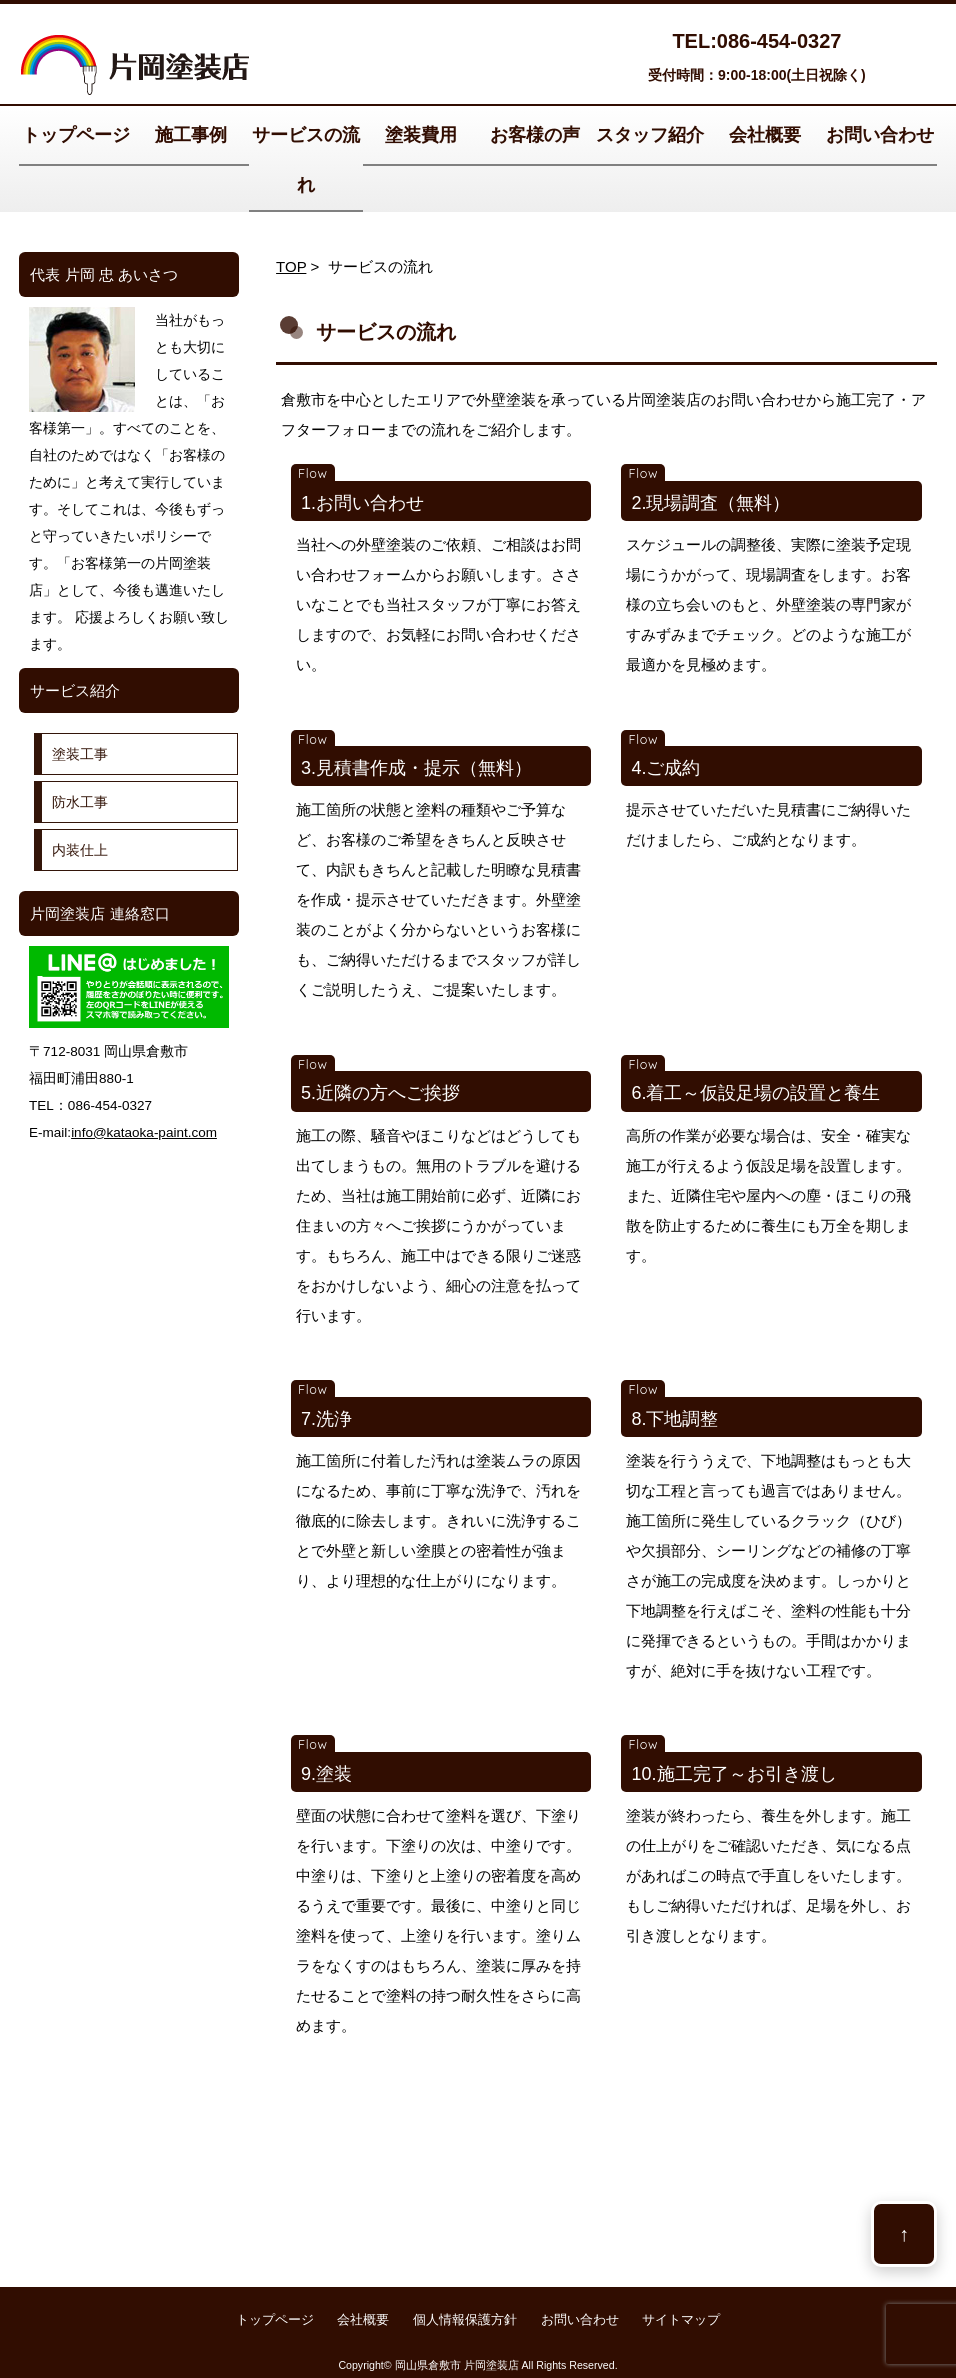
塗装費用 (421, 135)
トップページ (76, 135)
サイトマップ (681, 2319)
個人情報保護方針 (465, 2319)
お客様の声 (535, 135)
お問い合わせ (880, 135)
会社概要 (765, 135)
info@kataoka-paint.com (144, 1132)
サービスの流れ (306, 160)
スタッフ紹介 (650, 135)
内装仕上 (80, 850)
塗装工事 (80, 754)
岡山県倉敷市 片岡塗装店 (457, 2365)
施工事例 (191, 135)
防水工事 (80, 802)
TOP (291, 266)
